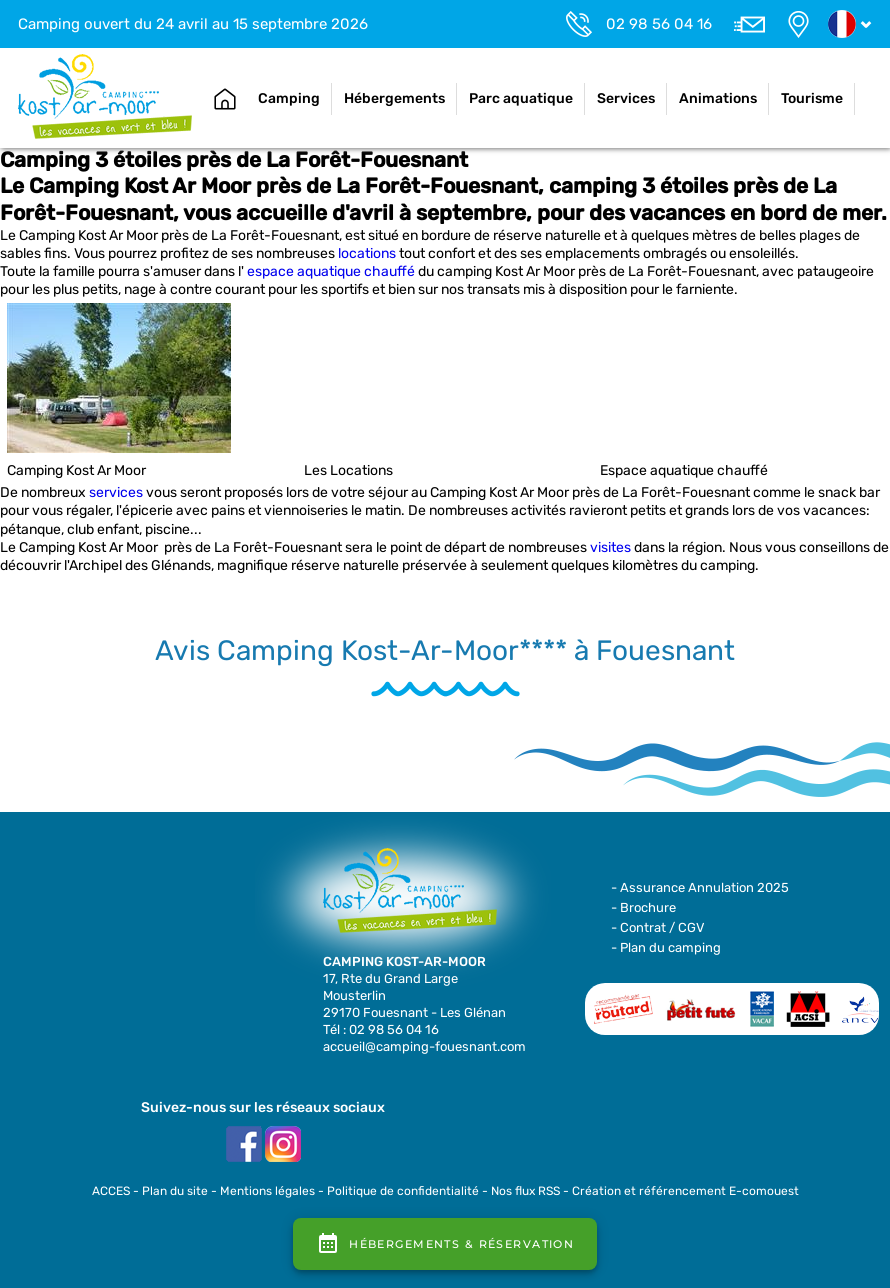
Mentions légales (267, 1191)
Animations (718, 98)
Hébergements (394, 98)
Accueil (225, 99)
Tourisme (812, 98)
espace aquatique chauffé (331, 271)
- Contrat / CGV (658, 927)
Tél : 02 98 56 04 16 (381, 1029)
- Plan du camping (666, 947)
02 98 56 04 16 (659, 24)
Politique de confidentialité (403, 1191)
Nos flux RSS (525, 1191)
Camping (289, 98)
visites (610, 547)
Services (626, 98)
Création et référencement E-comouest (685, 1191)
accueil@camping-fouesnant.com (424, 1046)
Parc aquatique (521, 98)
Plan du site (175, 1191)
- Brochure (643, 907)
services (116, 492)
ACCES (111, 1191)
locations (367, 253)
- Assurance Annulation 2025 (700, 887)
